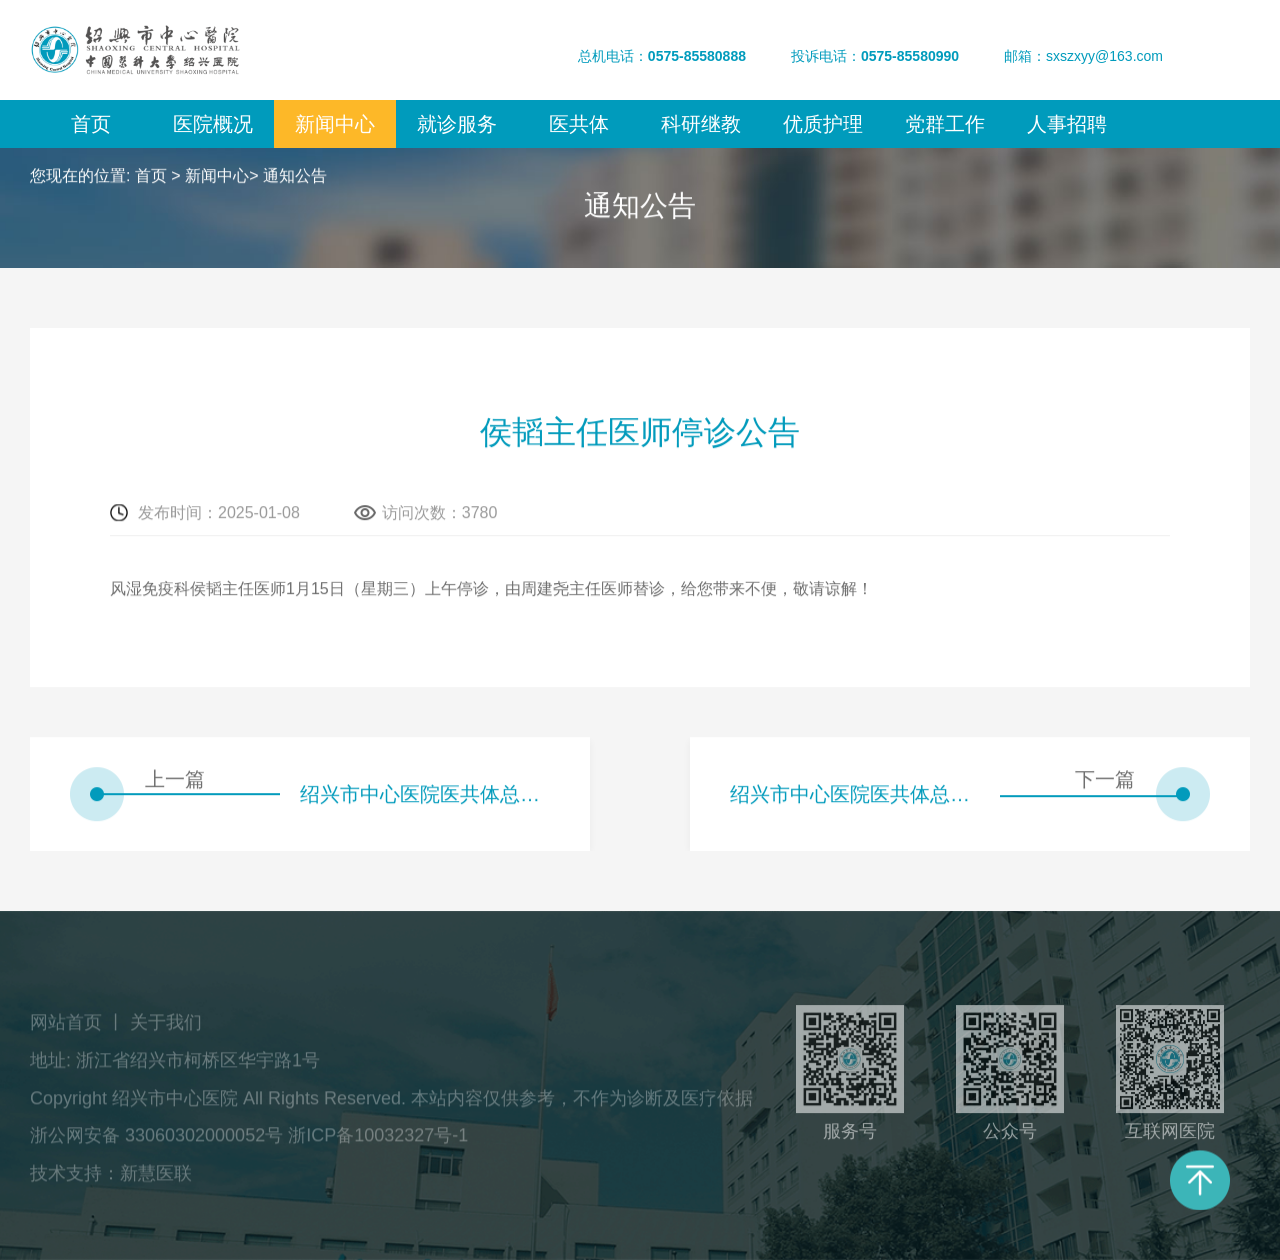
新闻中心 (335, 124)
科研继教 (701, 124)
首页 (91, 124)
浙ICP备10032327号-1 (378, 1140)
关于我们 (166, 1027)
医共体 (579, 124)
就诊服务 (457, 124)
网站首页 (66, 1027)
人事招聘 (1067, 124)
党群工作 (945, 124)
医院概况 (213, 124)
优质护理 (823, 124)
